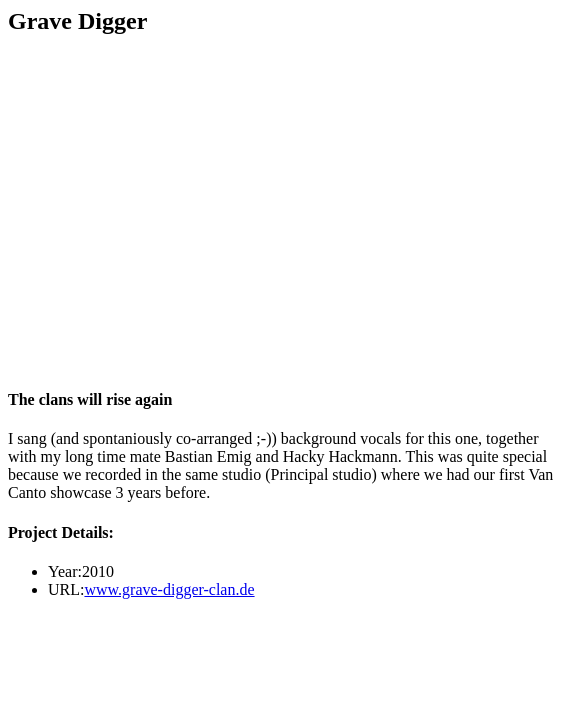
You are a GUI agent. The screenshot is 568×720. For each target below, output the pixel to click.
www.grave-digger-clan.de (169, 589)
